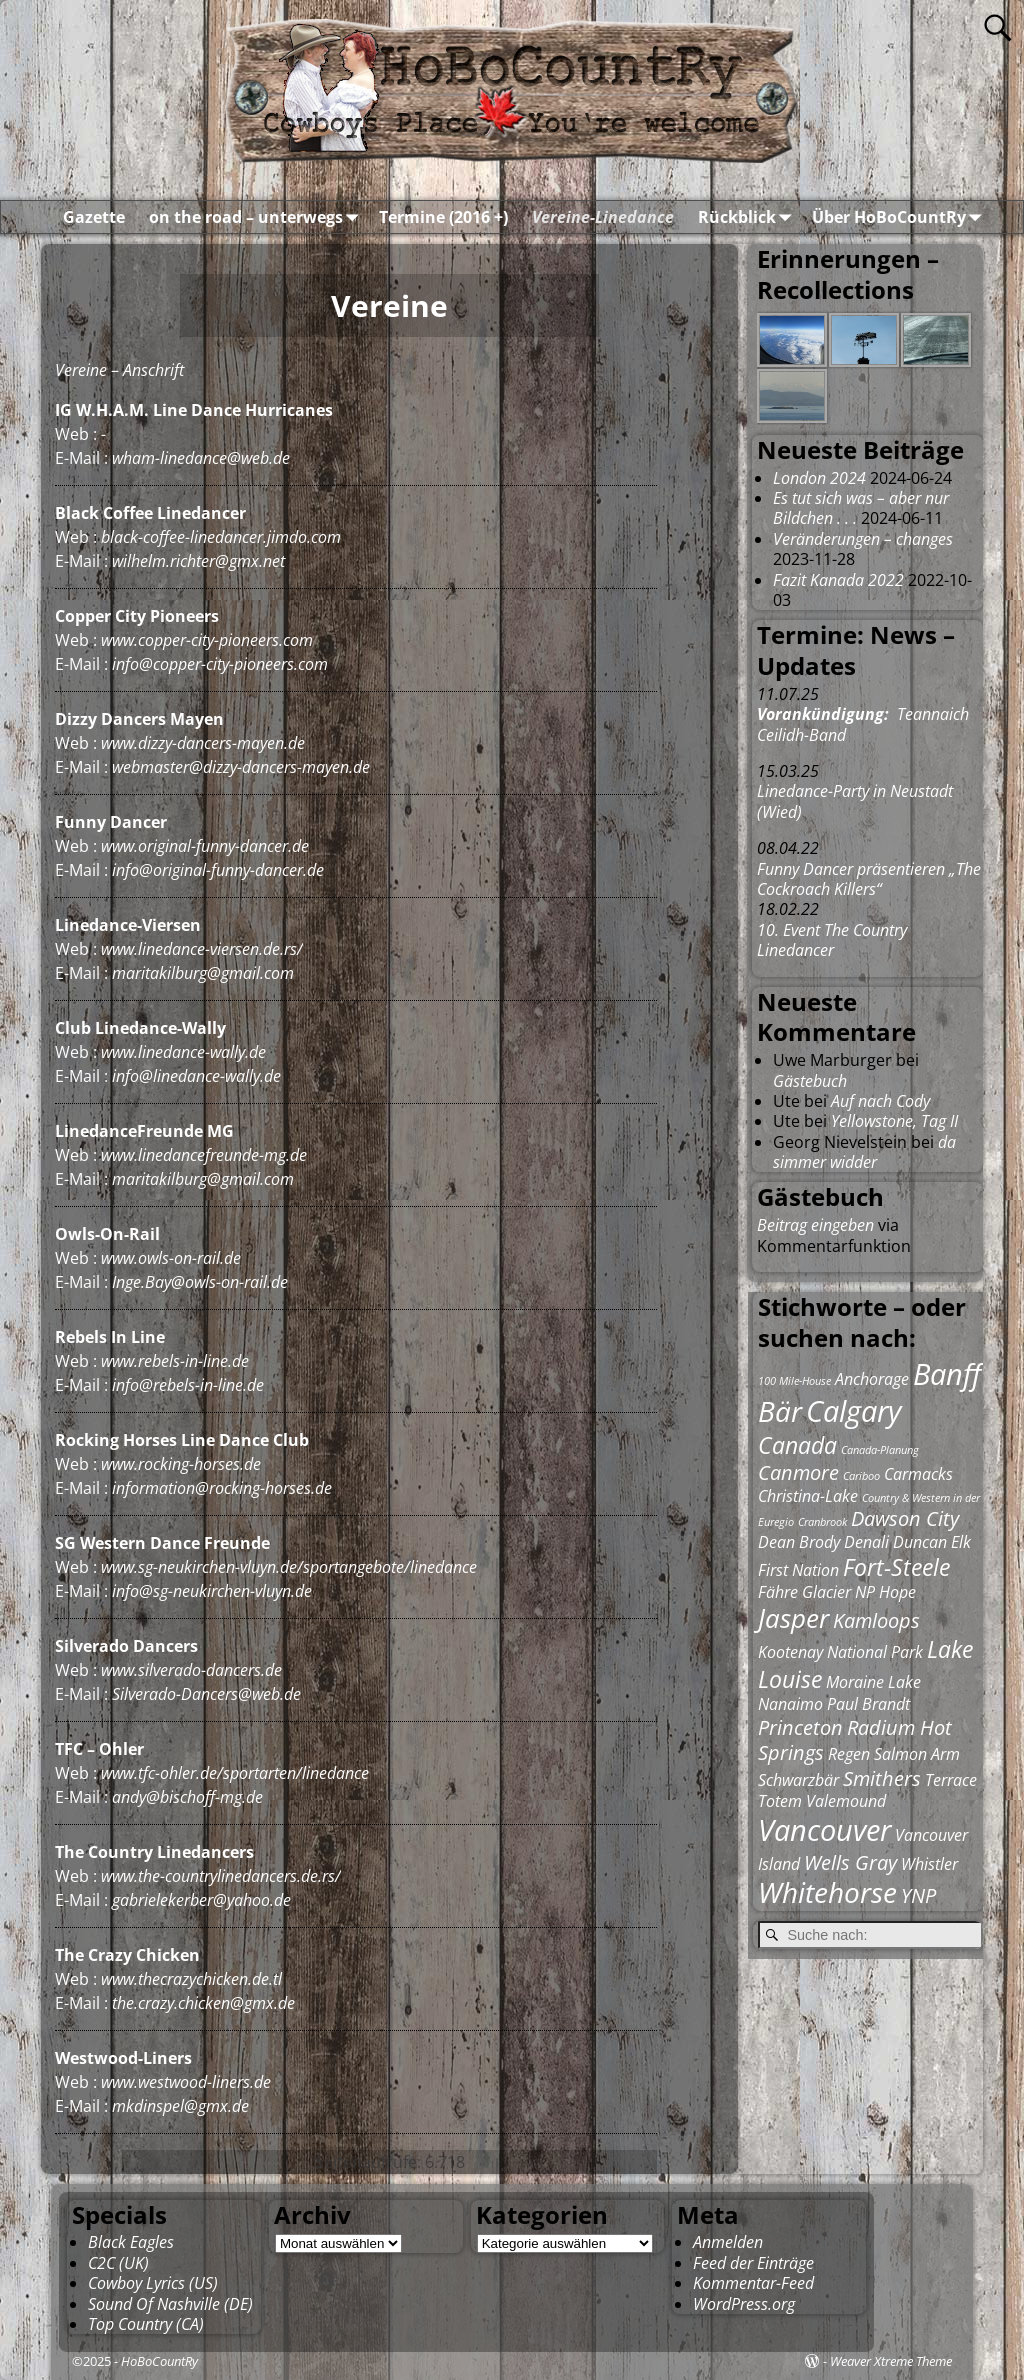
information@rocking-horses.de (222, 1488)
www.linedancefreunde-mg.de (204, 1155)
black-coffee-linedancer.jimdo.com (221, 537)
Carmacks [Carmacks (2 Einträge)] (918, 1474)
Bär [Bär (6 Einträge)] (780, 1411)
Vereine (81, 370)
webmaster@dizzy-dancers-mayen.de (241, 767)
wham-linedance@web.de (201, 458)
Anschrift (153, 370)
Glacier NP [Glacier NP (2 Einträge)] (838, 1592)
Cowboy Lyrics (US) (153, 2283)
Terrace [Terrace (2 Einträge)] (951, 1780)
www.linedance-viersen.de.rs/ (202, 949)
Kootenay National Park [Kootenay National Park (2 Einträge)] (840, 1652)
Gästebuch (810, 1081)
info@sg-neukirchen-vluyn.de (212, 1591)
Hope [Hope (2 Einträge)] (897, 1592)
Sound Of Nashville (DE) (170, 2304)
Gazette (94, 217)
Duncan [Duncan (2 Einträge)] (920, 1542)
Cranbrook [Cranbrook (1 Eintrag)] (822, 1522)
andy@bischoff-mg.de (187, 1797)
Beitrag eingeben (815, 1225)
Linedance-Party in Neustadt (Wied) (855, 801)
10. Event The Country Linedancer (832, 940)
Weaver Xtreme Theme (891, 2361)
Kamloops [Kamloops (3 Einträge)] (876, 1620)
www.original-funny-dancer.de (205, 846)
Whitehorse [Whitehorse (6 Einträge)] (827, 1892)
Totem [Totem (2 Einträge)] (780, 1801)
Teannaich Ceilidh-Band (863, 724)
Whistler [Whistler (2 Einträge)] (929, 1864)
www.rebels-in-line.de (175, 1361)
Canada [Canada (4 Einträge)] (797, 1445)
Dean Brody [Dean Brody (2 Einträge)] (799, 1542)
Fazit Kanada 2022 (838, 580)
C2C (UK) (118, 2263)
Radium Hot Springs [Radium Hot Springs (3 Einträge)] (855, 1740)
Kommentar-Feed (753, 2283)
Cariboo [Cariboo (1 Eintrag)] (861, 1476)
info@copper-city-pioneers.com (220, 664)
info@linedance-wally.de (196, 1076)
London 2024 (819, 478)
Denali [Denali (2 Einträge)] (866, 1542)
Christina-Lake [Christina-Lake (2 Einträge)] (808, 1496)
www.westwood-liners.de (186, 2082)
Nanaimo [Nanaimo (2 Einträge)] (790, 1704)
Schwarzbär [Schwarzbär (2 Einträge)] (798, 1780)
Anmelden (728, 2242)
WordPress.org (744, 2304)
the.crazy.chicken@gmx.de (203, 2003)
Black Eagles (131, 2242)
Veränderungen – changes (863, 539)
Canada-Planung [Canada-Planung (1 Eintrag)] (880, 1450)
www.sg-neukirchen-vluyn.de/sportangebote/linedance (289, 1567)
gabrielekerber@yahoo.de (201, 1900)
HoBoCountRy (159, 2361)
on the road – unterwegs (258, 217)
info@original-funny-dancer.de (218, 870)
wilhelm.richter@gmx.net (198, 561)
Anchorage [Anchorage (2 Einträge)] (872, 1379)
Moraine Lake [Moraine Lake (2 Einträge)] (873, 1682)
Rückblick (749, 217)
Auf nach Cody (880, 1101)
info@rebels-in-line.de (188, 1385)
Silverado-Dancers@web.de (206, 1694)
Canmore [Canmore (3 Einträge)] (798, 1472)
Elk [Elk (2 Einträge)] (961, 1542)
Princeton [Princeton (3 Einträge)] (800, 1727)
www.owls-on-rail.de (171, 1258)
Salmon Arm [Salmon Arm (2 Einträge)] (917, 1754)
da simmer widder (864, 1152)
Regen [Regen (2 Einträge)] (849, 1754)
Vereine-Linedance (603, 217)
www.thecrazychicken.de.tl (191, 1979)
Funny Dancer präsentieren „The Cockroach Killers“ (869, 879)
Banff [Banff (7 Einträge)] (947, 1374)
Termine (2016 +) (443, 217)
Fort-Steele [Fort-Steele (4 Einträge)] (896, 1567)
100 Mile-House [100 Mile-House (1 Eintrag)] (794, 1381)
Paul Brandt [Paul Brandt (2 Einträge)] (868, 1704)
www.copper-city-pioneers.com (207, 640)
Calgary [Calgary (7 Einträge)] (853, 1411)
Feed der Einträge (753, 2263)
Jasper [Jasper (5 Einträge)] (793, 1618)
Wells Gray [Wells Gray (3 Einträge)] (850, 1862)
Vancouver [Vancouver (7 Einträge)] (824, 1830)
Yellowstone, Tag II (894, 1121)
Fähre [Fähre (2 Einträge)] (778, 1592)
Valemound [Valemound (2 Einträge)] (846, 1801)
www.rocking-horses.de (181, 1464)
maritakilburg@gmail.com (203, 973)
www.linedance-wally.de (183, 1052)
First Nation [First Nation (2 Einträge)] (798, 1570)
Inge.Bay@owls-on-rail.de (200, 1282)
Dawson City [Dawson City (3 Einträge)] (905, 1518)
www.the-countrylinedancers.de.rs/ (221, 1876)
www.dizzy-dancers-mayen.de (203, 743)
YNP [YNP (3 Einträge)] (918, 1895)
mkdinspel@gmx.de (180, 2106)
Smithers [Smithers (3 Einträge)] (882, 1778)
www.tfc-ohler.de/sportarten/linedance (235, 1773)
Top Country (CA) (146, 2324)
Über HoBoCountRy (901, 217)
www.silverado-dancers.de (191, 1670)
